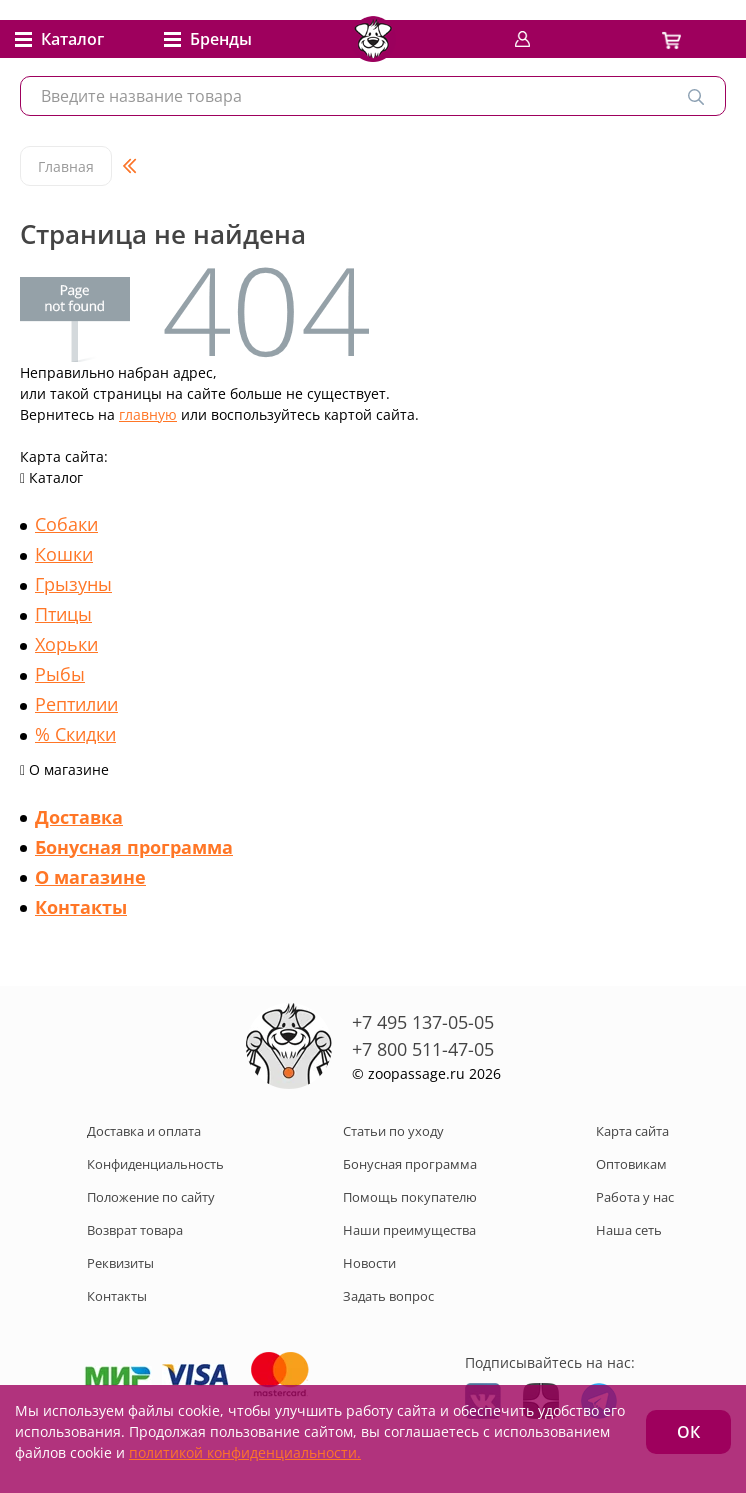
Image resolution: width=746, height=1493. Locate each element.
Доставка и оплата (144, 1131)
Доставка (79, 817)
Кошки (64, 554)
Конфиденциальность (155, 1164)
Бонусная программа (134, 847)
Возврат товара (135, 1230)
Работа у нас (635, 1197)
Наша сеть (629, 1230)
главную (148, 414)
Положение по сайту (151, 1197)
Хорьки (66, 644)
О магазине (90, 877)
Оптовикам (631, 1164)
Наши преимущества (409, 1230)
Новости (369, 1263)
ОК (688, 1432)
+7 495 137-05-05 (423, 1022)
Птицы (63, 614)
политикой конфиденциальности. (245, 1452)
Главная (66, 166)
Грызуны (73, 584)
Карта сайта (632, 1131)
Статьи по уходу (393, 1131)
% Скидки (75, 734)
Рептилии (76, 704)
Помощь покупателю (410, 1197)
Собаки (66, 524)
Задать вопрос (388, 1296)
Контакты (81, 907)
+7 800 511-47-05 (423, 1049)
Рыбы (60, 674)
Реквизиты (120, 1263)
